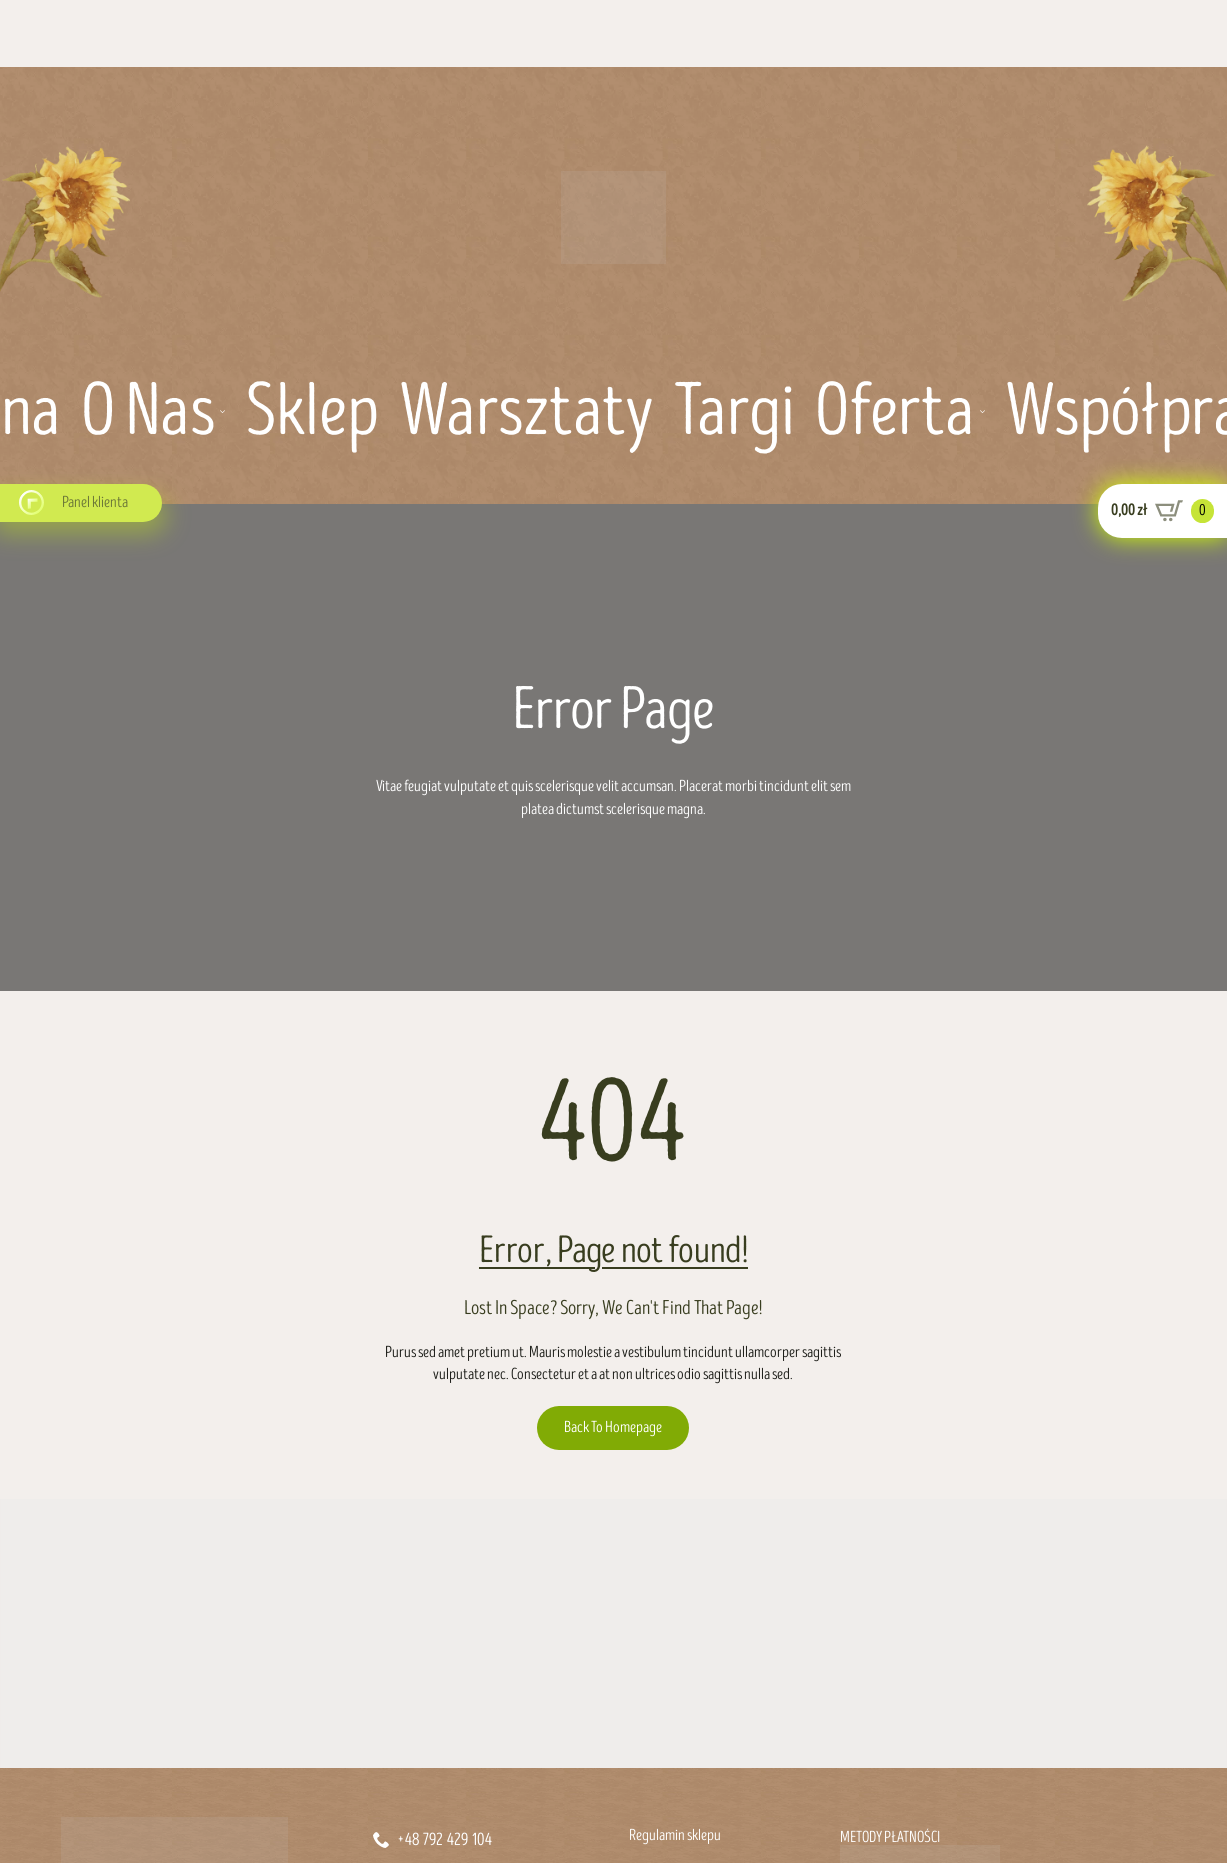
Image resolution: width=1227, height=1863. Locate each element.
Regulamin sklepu (675, 1835)
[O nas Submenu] (220, 413)
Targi (734, 413)
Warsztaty (526, 413)
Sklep (312, 413)
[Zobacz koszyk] (1162, 511)
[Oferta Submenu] (980, 413)
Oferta (895, 413)
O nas (148, 413)
